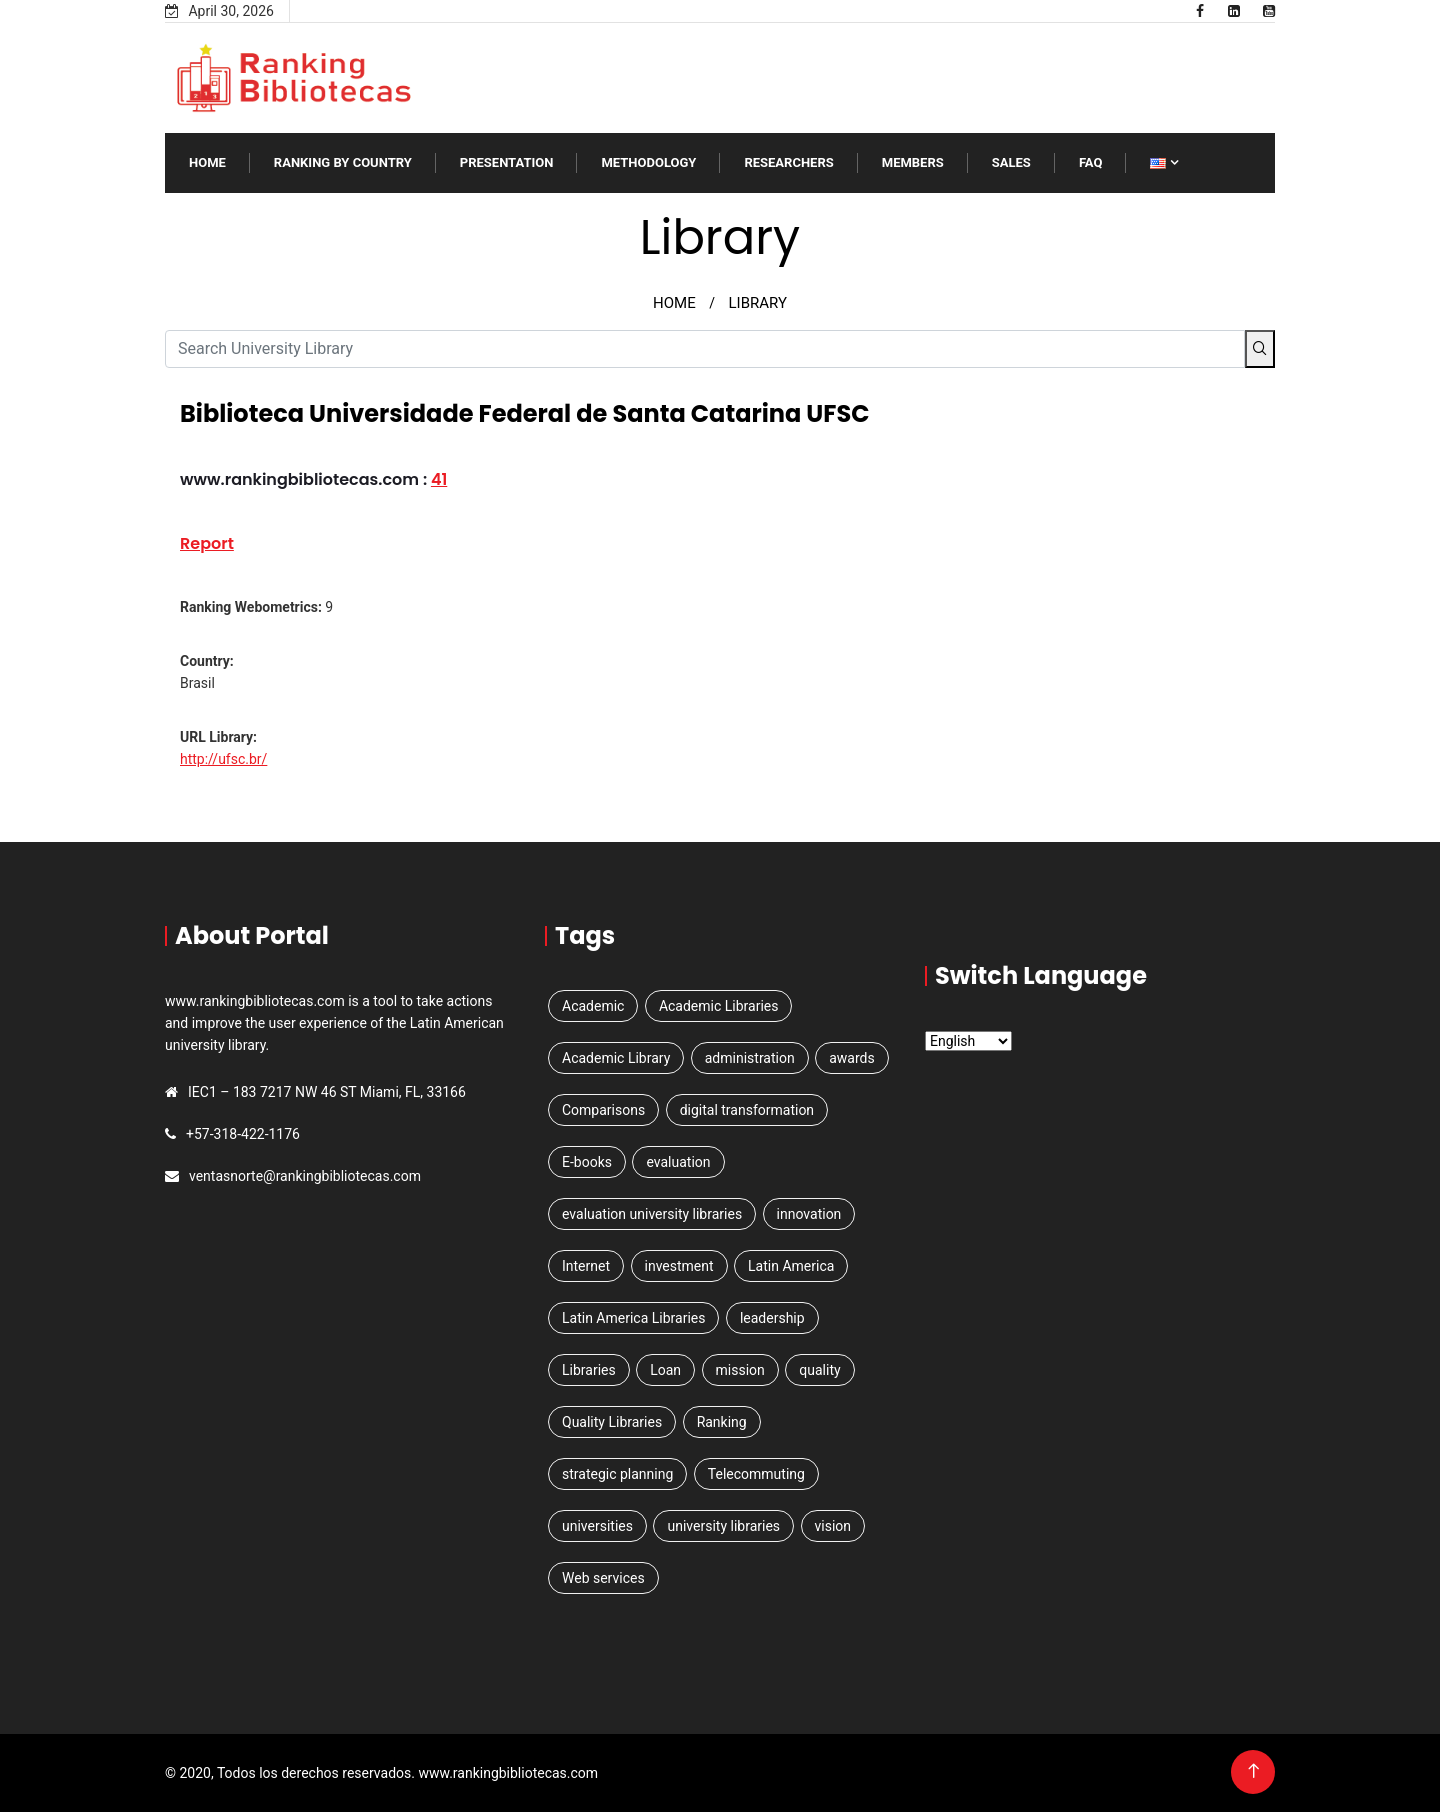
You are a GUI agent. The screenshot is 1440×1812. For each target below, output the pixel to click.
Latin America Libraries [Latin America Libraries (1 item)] (633, 1318)
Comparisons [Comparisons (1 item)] (603, 1110)
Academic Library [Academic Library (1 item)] (616, 1058)
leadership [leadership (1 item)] (772, 1318)
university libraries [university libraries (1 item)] (723, 1526)
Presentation (507, 162)
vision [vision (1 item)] (833, 1526)
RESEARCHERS (788, 162)
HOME (674, 303)
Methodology (648, 162)
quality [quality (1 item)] (819, 1370)
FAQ (1091, 162)
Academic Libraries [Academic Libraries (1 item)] (719, 1006)
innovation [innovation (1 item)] (809, 1214)
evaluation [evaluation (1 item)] (678, 1162)
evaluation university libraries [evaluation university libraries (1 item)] (652, 1214)
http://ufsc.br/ (223, 759)
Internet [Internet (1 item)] (586, 1266)
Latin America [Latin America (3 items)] (791, 1266)
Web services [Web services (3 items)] (603, 1578)
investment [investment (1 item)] (679, 1266)
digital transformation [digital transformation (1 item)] (747, 1110)
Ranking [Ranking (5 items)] (722, 1422)
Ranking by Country (343, 162)
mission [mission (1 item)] (740, 1370)
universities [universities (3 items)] (597, 1526)
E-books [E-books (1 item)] (587, 1162)
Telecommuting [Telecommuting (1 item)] (756, 1474)
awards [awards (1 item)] (852, 1058)
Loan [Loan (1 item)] (665, 1370)
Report (207, 543)
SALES (1011, 162)
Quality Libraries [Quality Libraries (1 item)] (612, 1422)
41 (439, 479)
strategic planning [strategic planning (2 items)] (617, 1474)
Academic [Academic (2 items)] (593, 1006)
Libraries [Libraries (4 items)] (589, 1370)
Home (207, 162)
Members (913, 162)
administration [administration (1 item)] (750, 1058)
